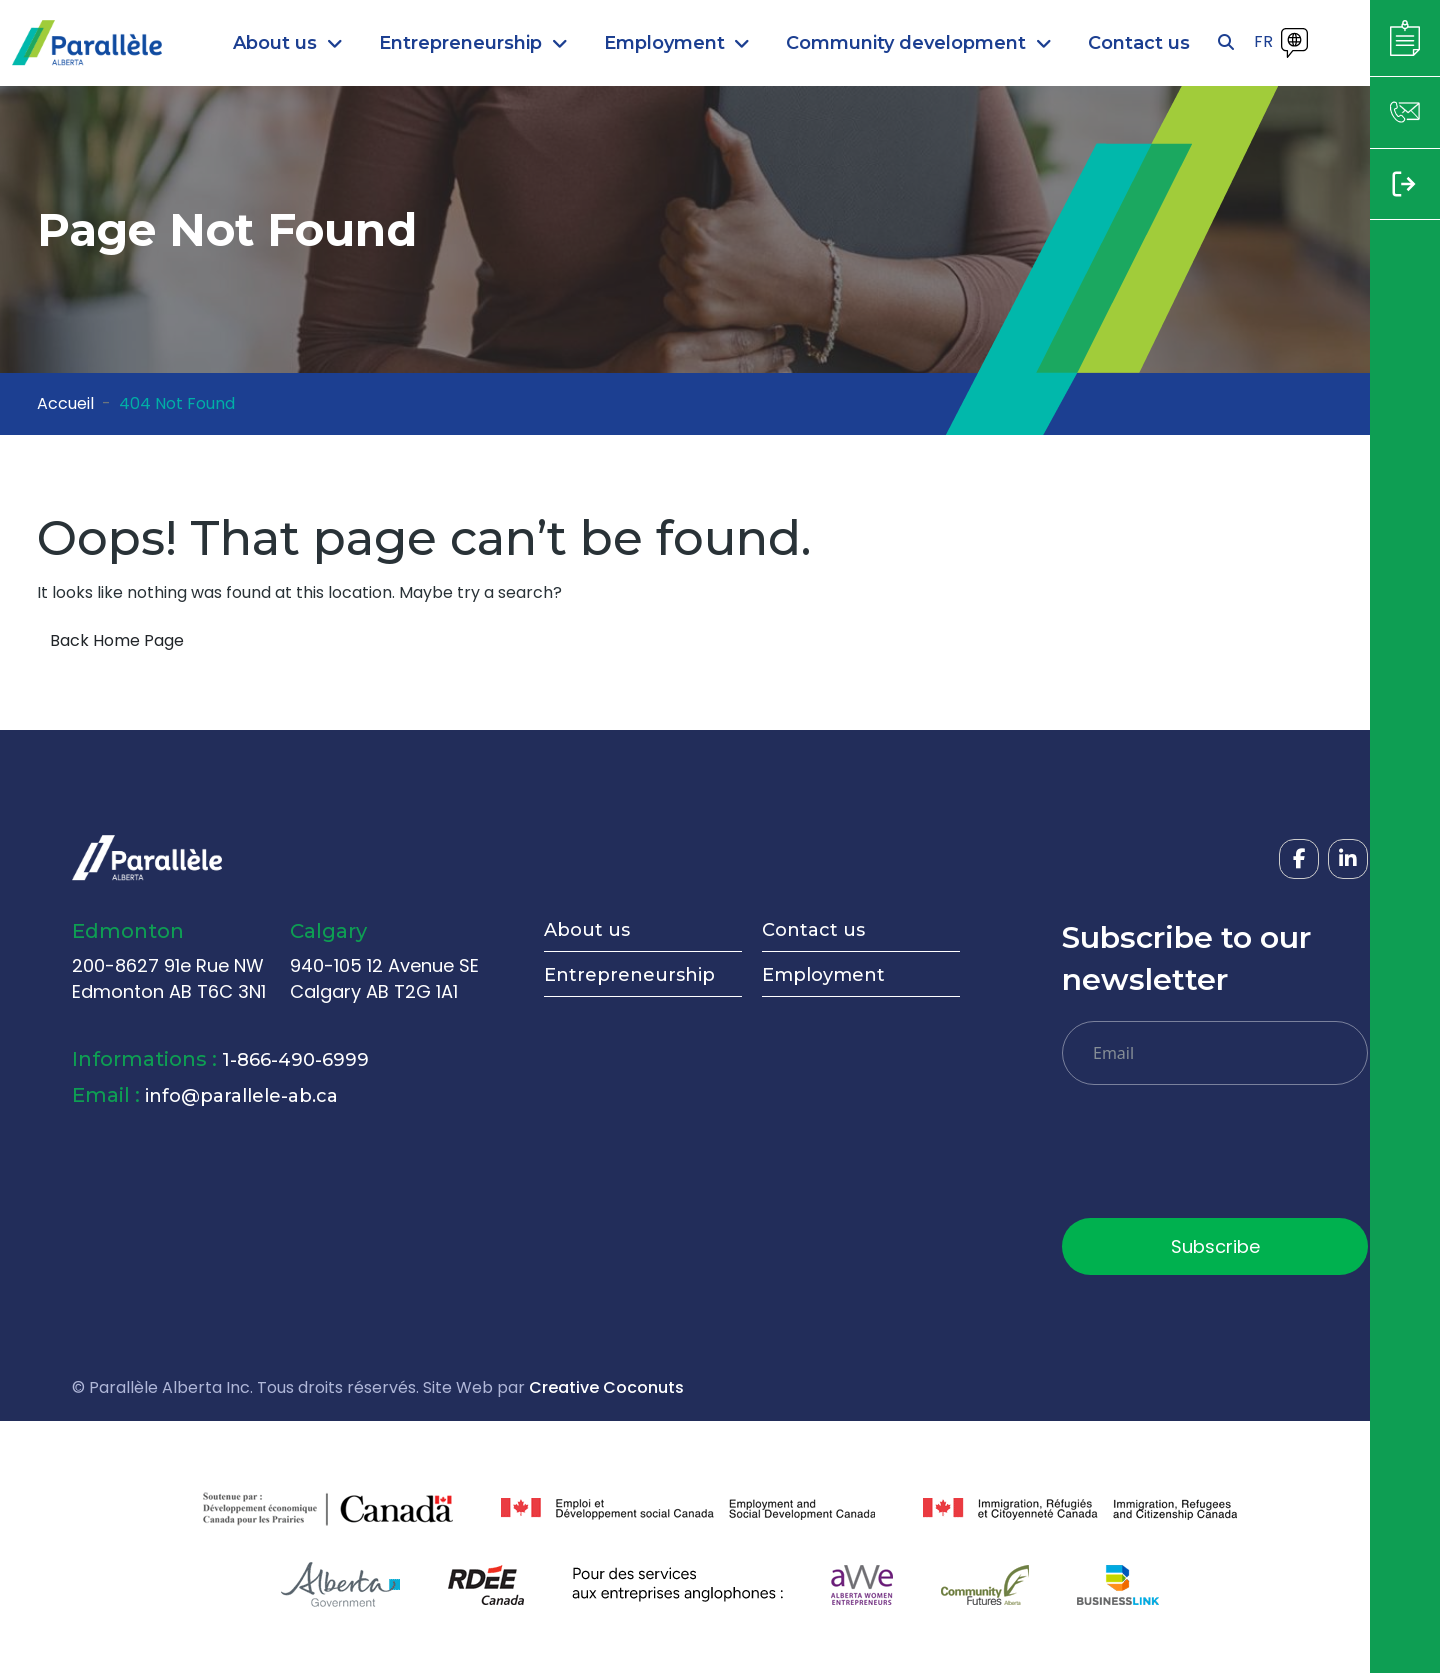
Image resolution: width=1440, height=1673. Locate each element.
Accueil (65, 403)
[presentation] (1214, 1159)
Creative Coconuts (606, 1387)
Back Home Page (117, 640)
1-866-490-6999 (295, 1060)
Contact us (813, 930)
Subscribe (1215, 1246)
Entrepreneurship (629, 975)
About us (587, 930)
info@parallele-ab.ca (241, 1096)
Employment (823, 975)
